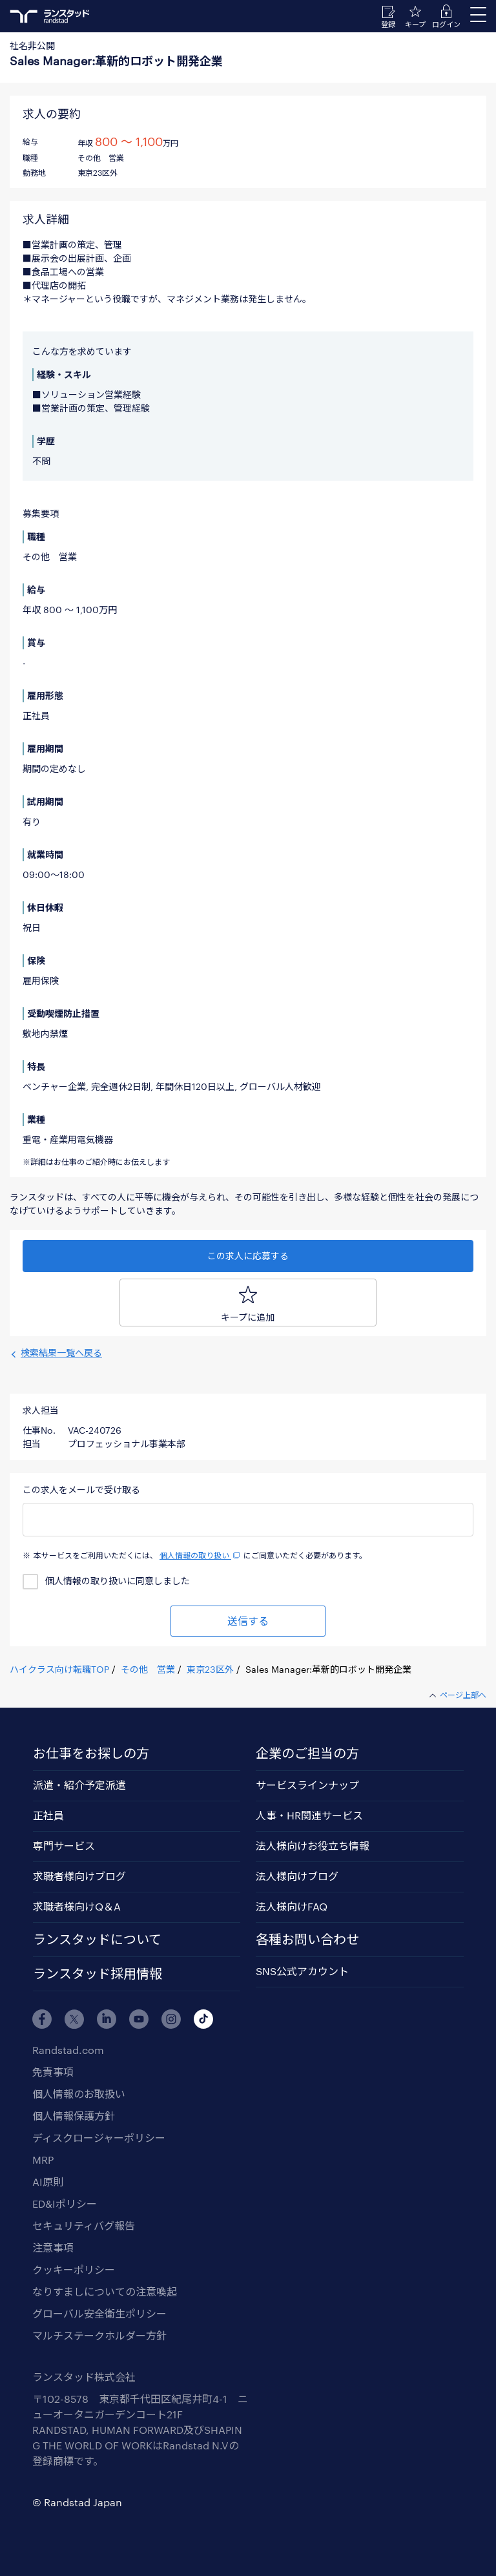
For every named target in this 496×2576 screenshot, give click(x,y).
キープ (415, 24)
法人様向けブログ (297, 1876)
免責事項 (53, 2072)
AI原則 (47, 2181)
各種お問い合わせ (307, 1939)
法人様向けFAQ (291, 1906)
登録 (388, 24)
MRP (43, 2159)
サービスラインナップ (307, 1785)
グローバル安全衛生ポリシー (99, 2313)
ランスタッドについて (97, 1939)
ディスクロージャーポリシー (98, 2137)
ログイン (446, 24)
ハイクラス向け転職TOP (59, 1669)
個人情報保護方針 (73, 2116)
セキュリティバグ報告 (83, 2225)
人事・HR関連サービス (309, 1815)
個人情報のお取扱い (78, 2094)
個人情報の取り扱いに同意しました (117, 1580)
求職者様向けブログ (79, 1876)
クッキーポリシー (73, 2269)
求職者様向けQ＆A (77, 1906)
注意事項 (53, 2247)
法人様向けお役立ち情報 (312, 1845)
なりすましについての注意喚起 (104, 2291)
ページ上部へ (463, 1694)
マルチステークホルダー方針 (99, 2335)
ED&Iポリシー (64, 2203)
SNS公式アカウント (302, 1971)
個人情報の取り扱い (201, 1555)
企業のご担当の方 (307, 1753)
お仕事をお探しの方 (91, 1753)
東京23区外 (210, 1669)
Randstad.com (68, 2050)
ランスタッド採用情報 (97, 1973)
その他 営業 (148, 1669)
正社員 (48, 1815)
